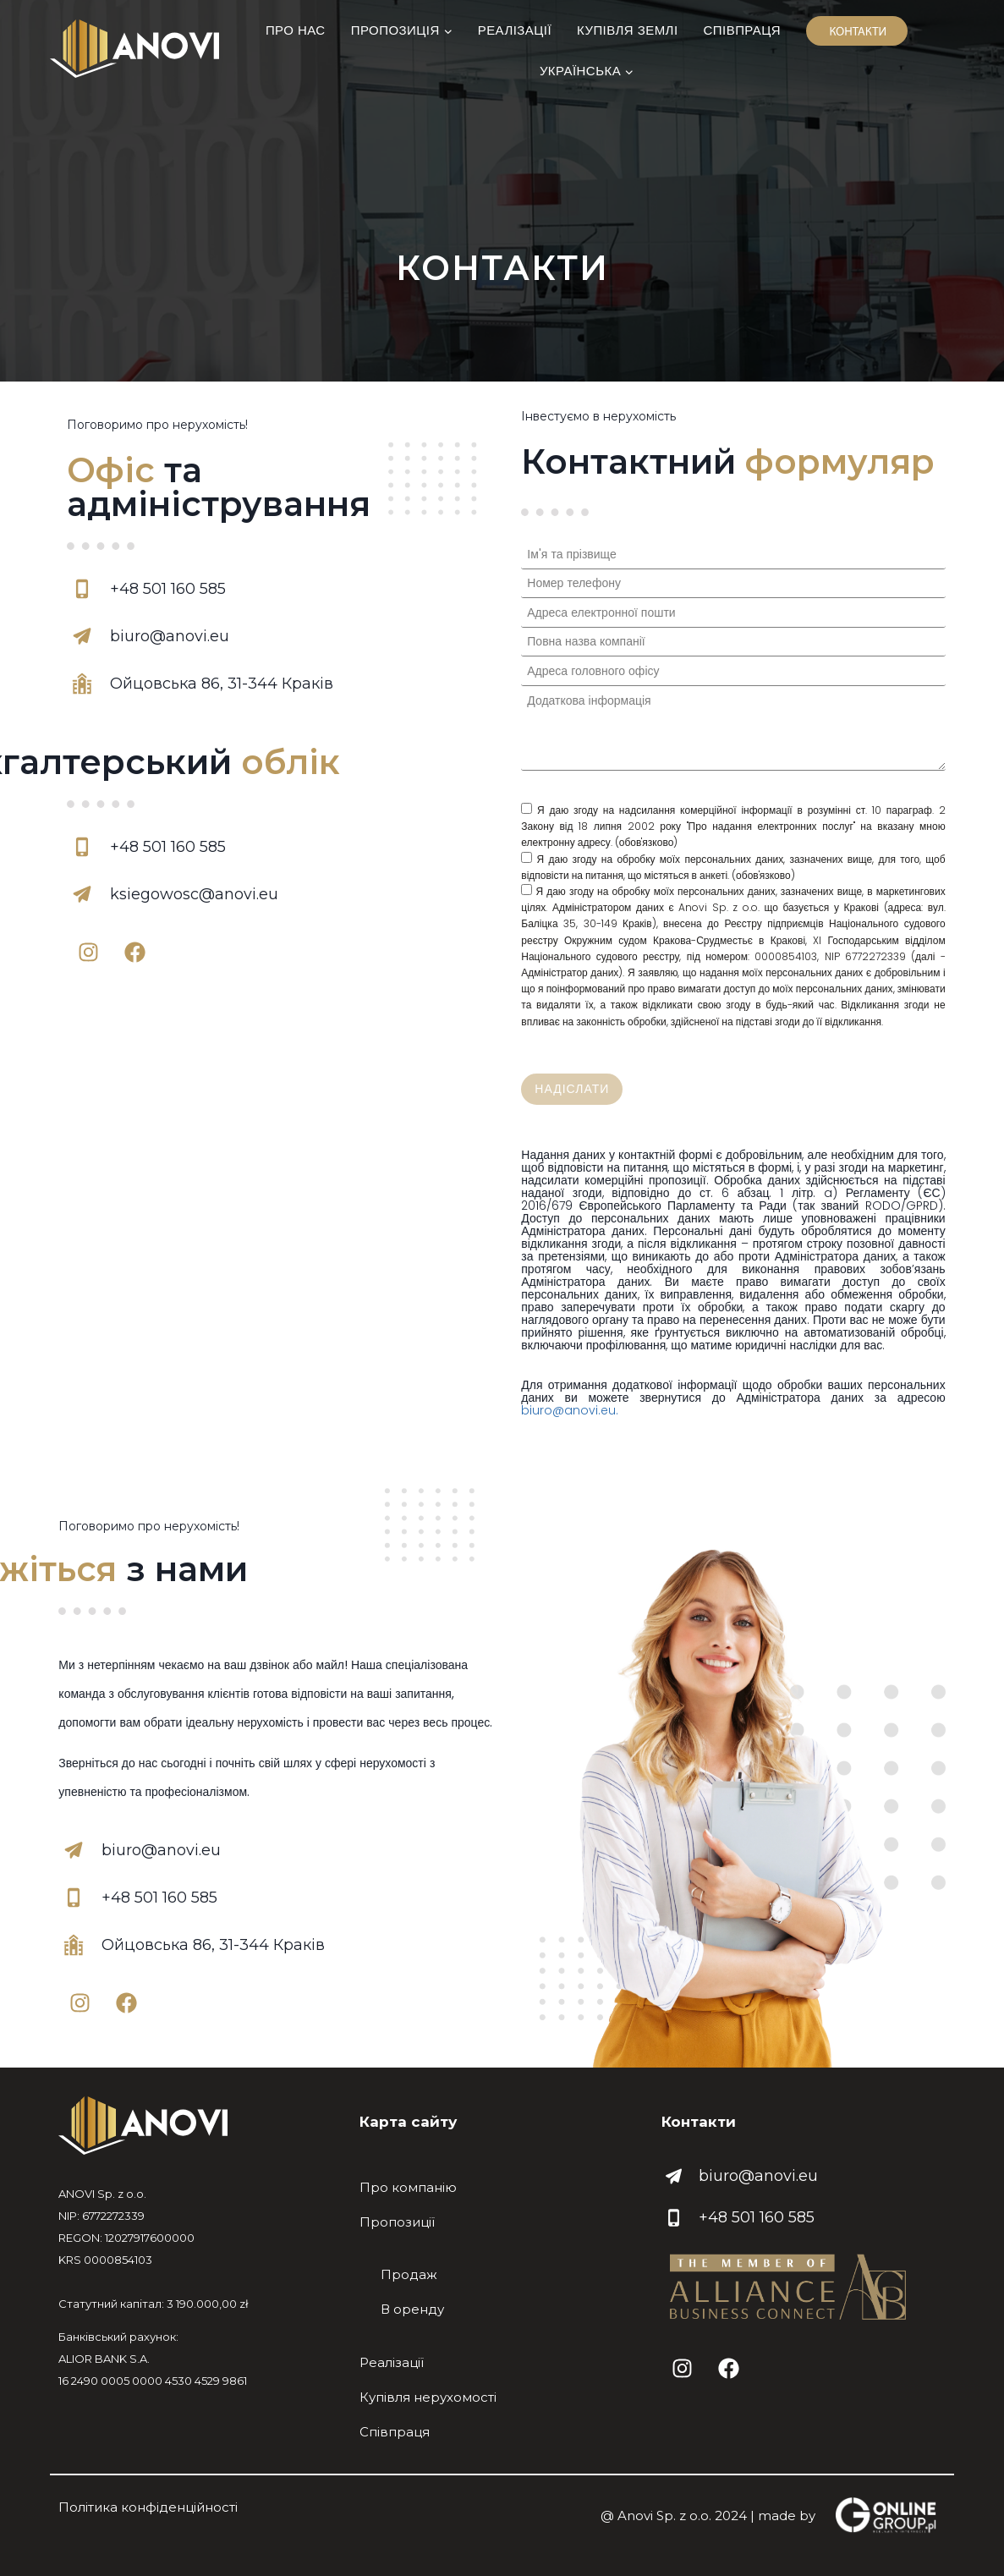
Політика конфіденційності (148, 2507)
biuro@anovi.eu (758, 2176)
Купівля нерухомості (428, 2397)
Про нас (296, 30)
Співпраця (743, 30)
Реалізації (514, 30)
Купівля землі (627, 30)
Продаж (409, 2274)
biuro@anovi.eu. (569, 1410)
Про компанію (408, 2187)
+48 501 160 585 (757, 2217)
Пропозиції (397, 2222)
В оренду (412, 2309)
